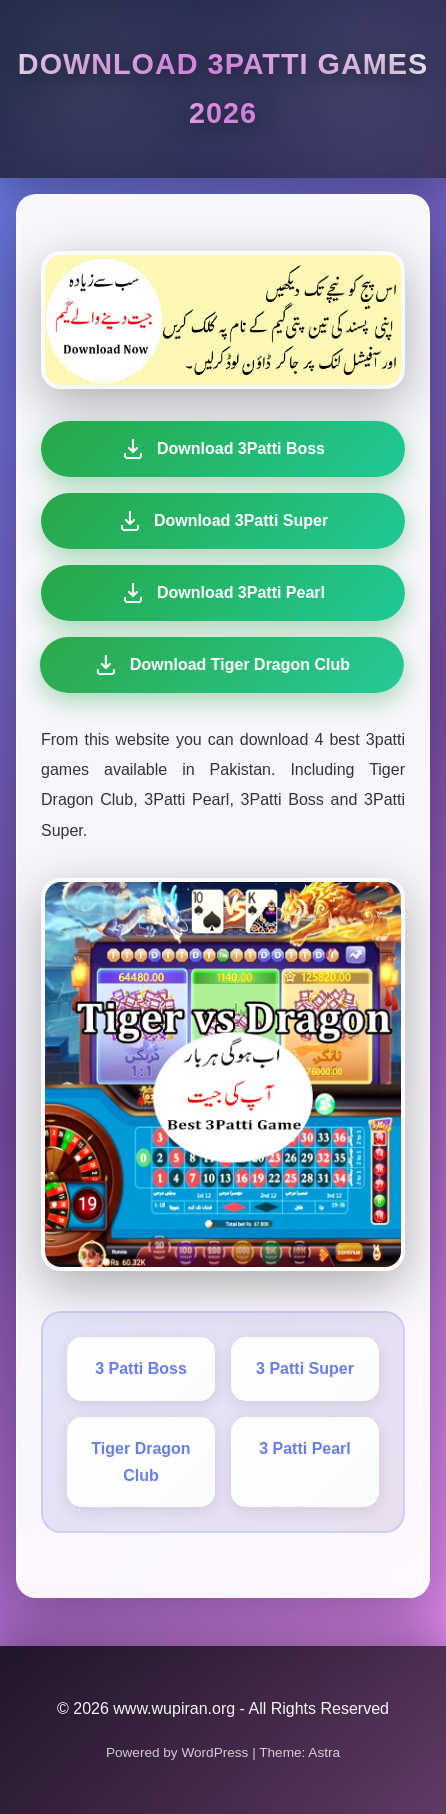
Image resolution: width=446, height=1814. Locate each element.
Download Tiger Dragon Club (218, 665)
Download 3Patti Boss (223, 449)
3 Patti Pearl (305, 1448)
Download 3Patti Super (223, 521)
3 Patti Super (305, 1368)
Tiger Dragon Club (140, 1462)
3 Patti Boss (141, 1368)
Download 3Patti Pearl (221, 593)
